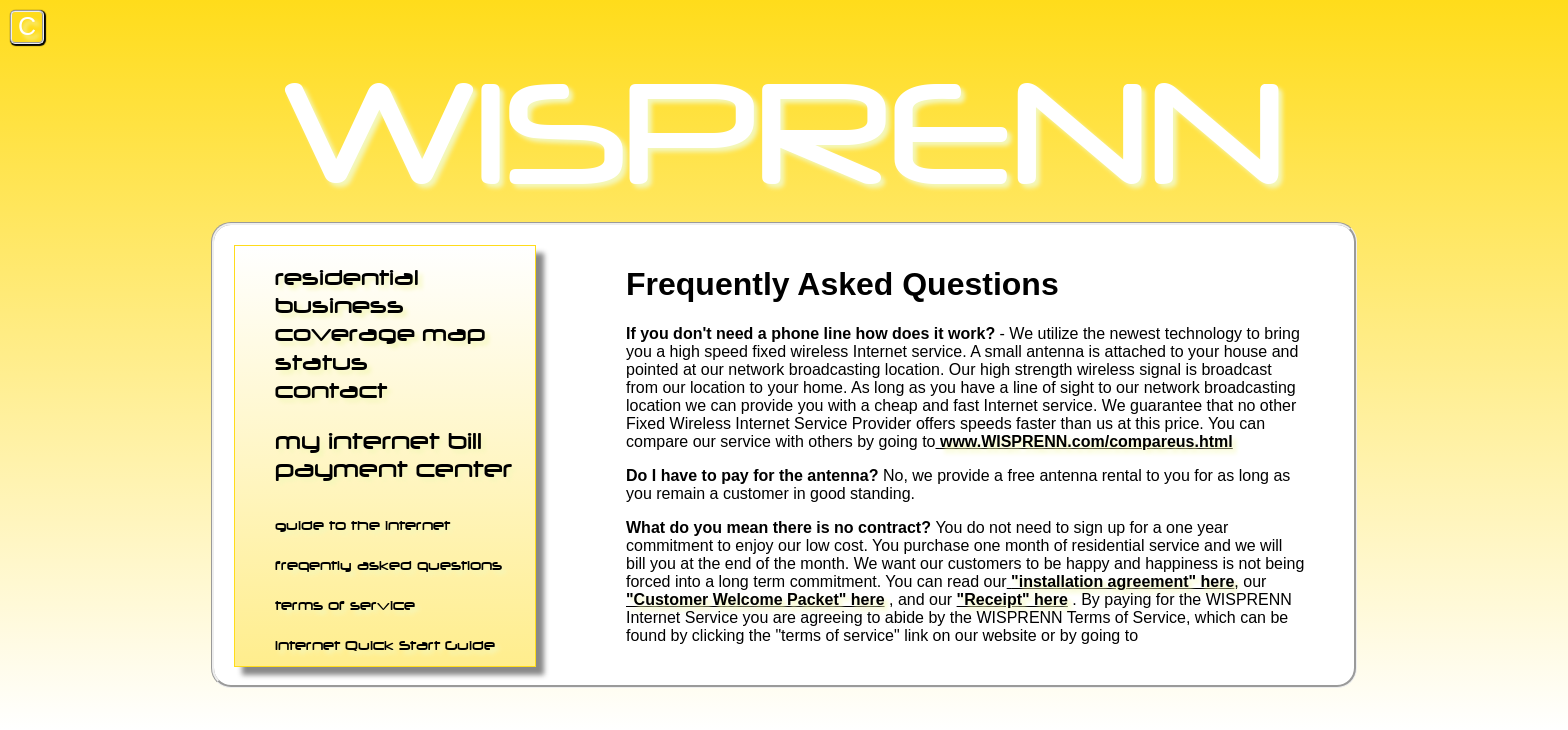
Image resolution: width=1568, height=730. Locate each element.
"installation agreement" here (1122, 581)
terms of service (345, 605)
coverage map (380, 333)
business (339, 305)
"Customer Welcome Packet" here (755, 599)
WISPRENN (784, 133)
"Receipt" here (1012, 599)
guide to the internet (362, 525)
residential (347, 277)
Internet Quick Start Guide (385, 645)
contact (331, 390)
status (321, 362)
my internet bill (378, 440)
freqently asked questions (388, 565)
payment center (393, 468)
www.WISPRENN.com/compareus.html (1086, 441)
